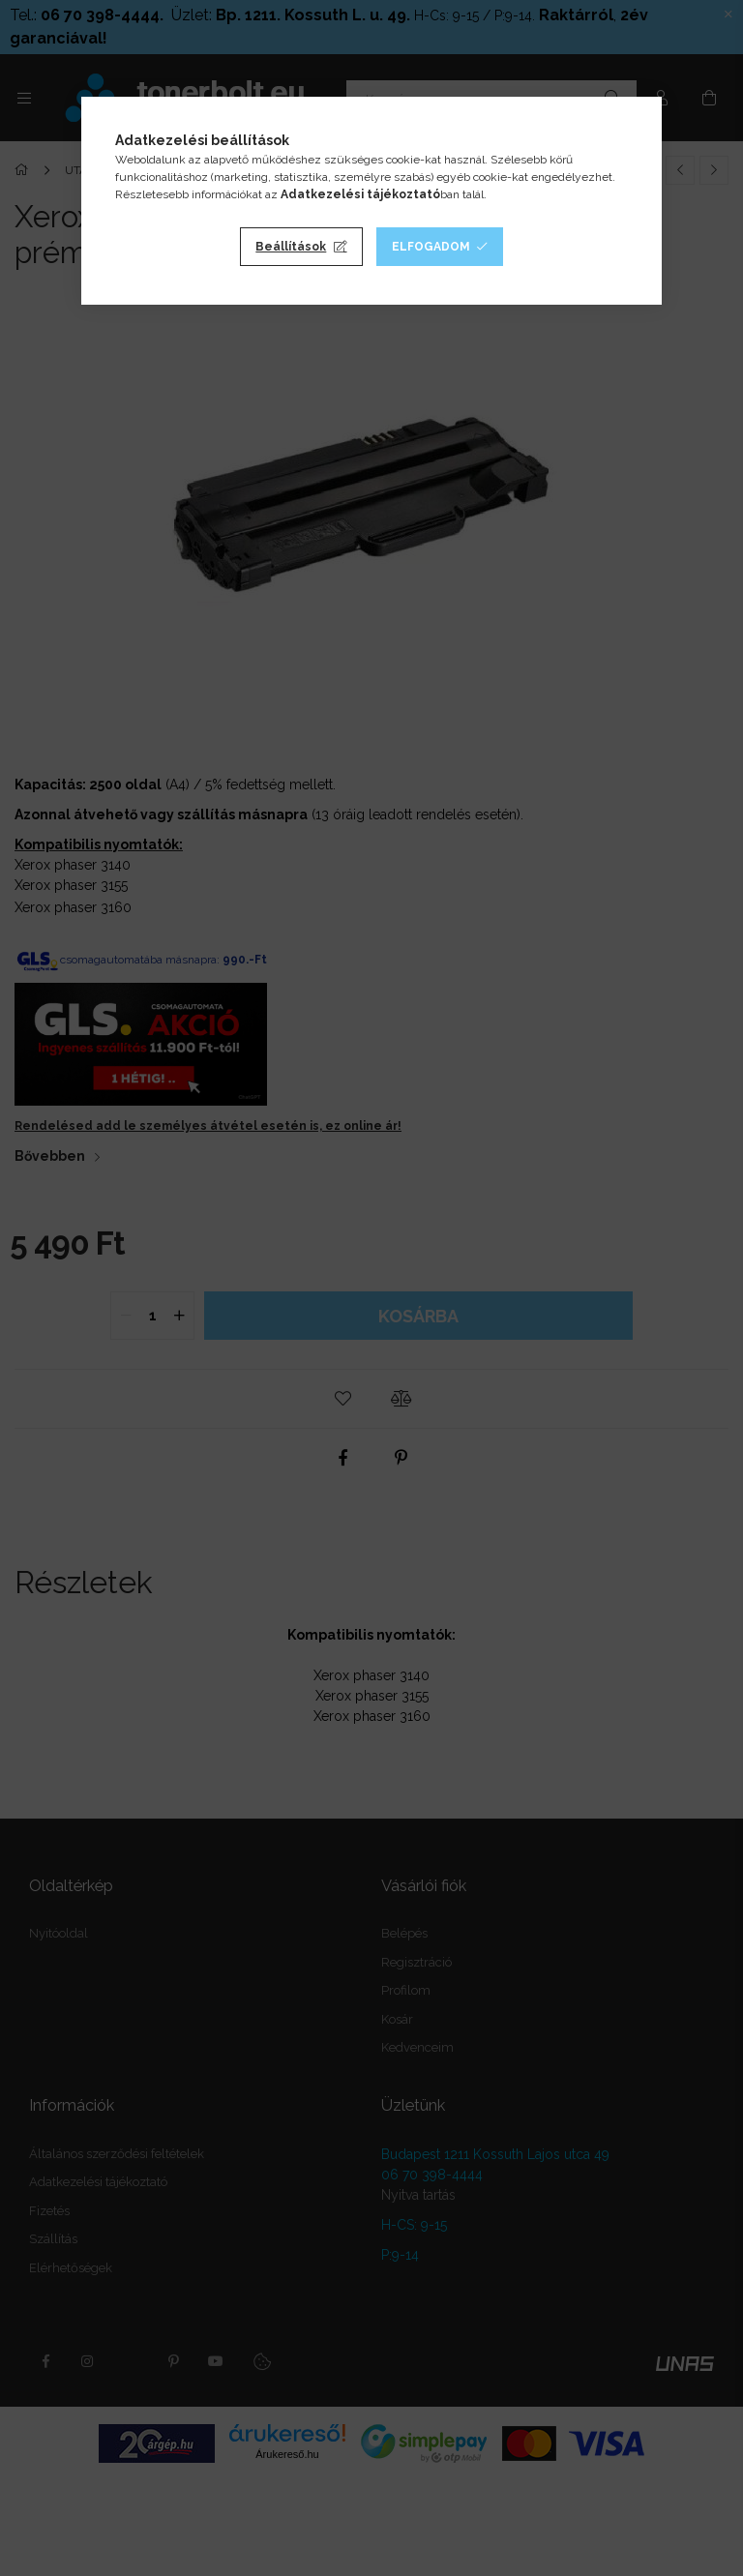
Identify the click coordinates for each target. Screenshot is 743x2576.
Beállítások (290, 246)
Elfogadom (431, 246)
